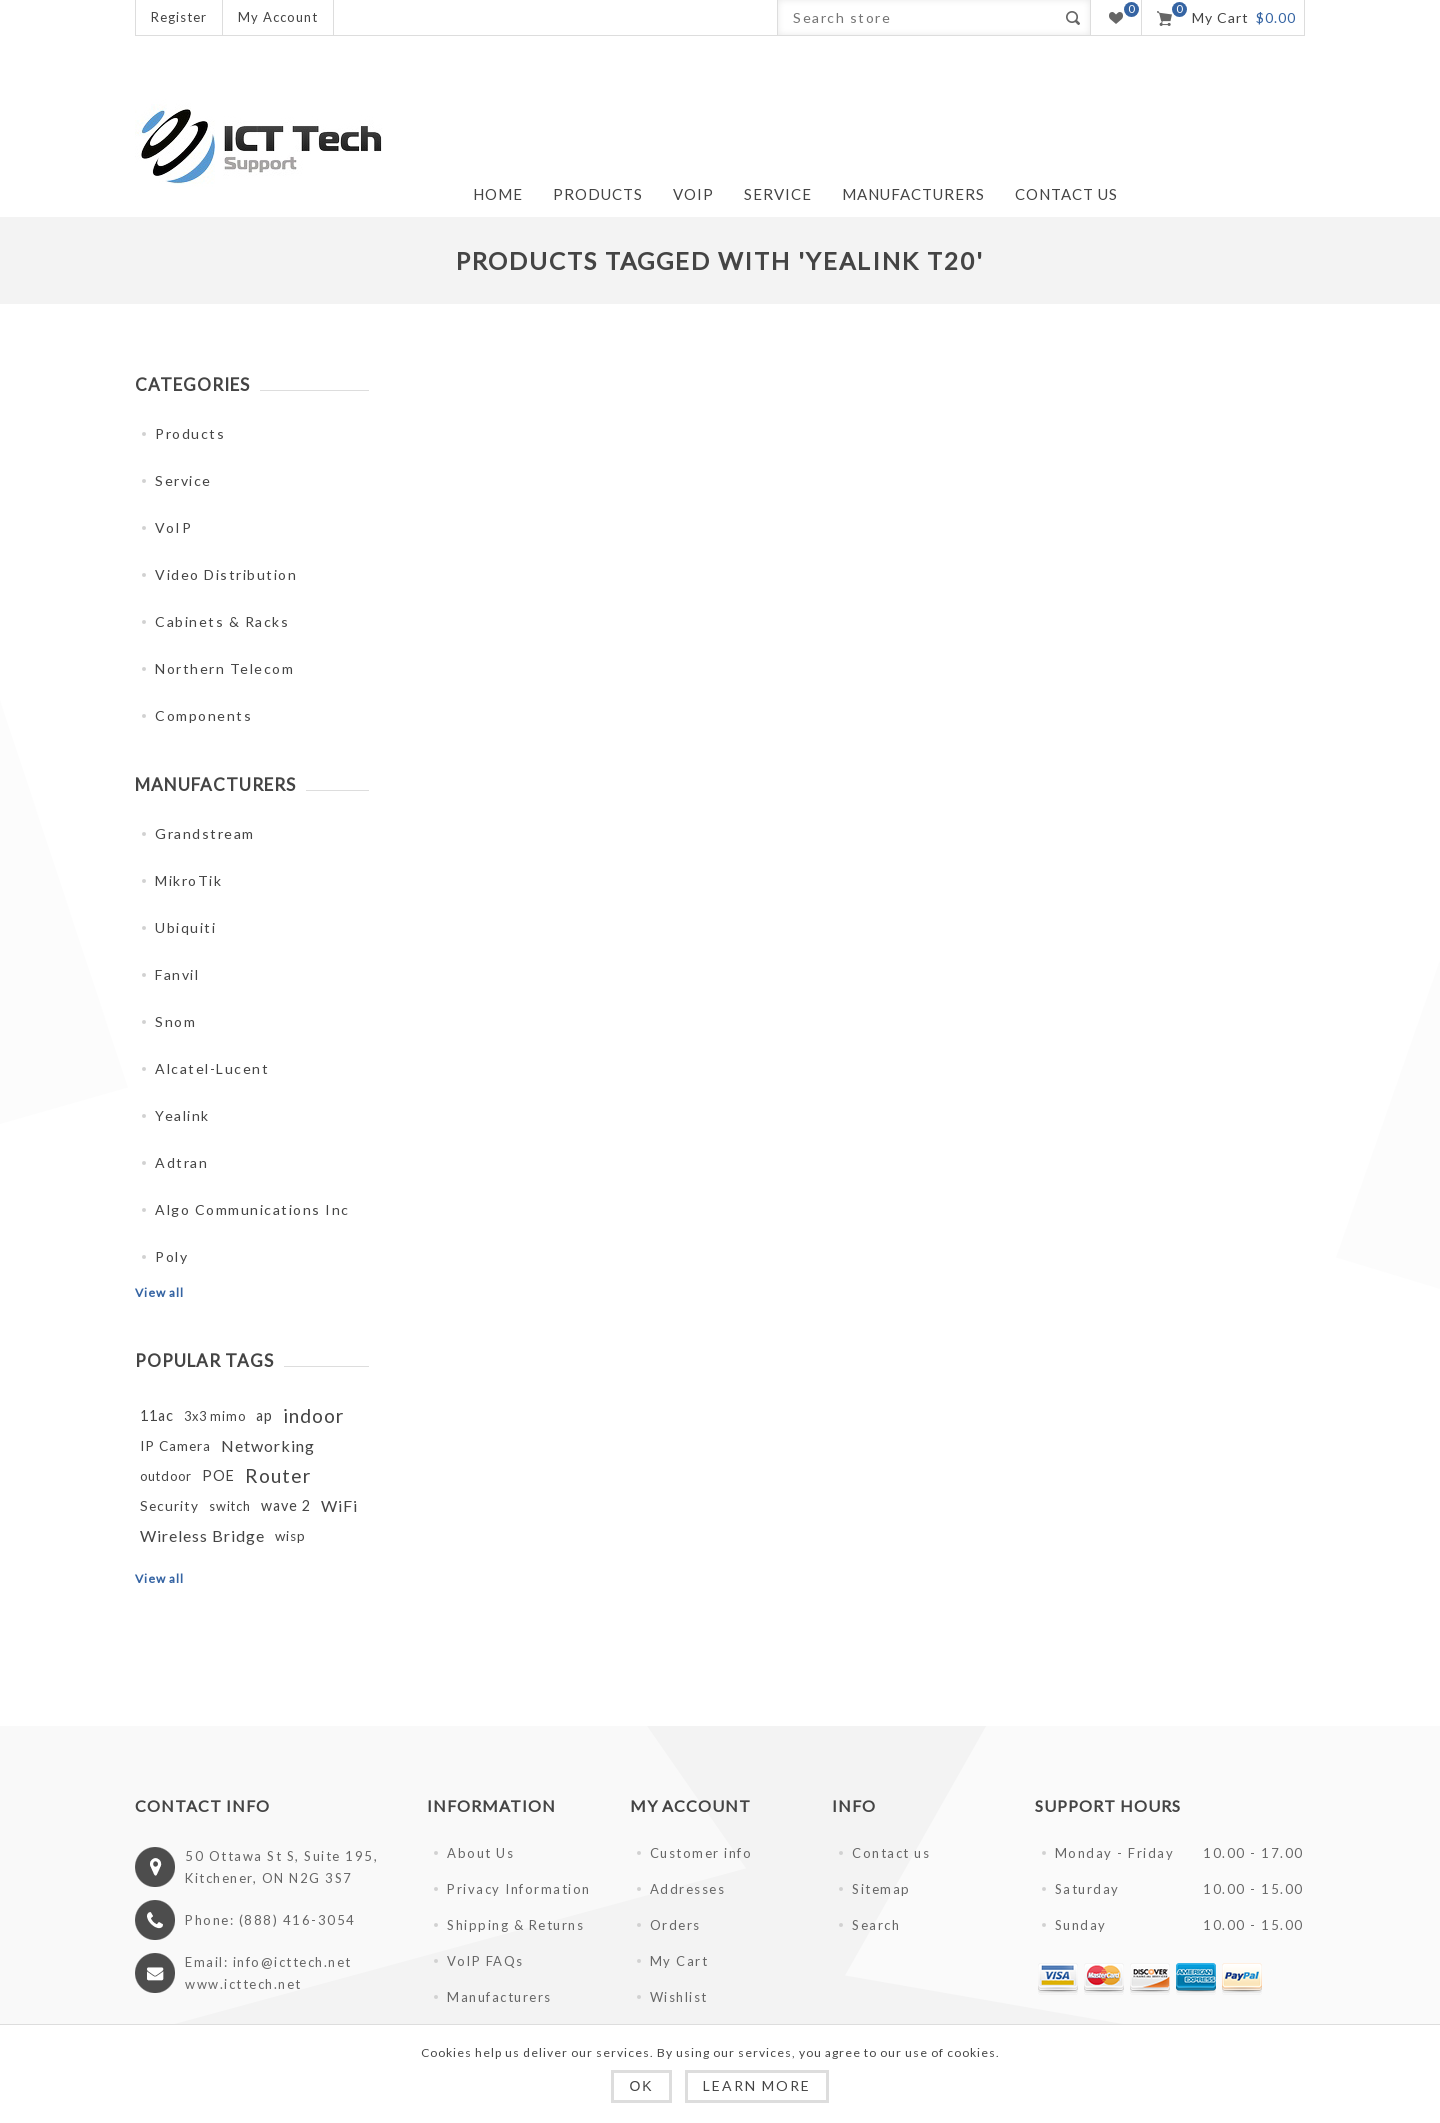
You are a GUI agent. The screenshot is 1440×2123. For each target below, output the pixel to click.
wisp (290, 1536)
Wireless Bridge (202, 1535)
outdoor (166, 1476)
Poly (171, 1256)
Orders (675, 1925)
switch (230, 1506)
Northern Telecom (224, 668)
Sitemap (881, 1889)
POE (218, 1475)
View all (159, 1292)
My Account (278, 17)
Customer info (701, 1853)
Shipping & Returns (515, 1925)
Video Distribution (226, 574)
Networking (268, 1445)
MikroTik (188, 880)
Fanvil (177, 974)
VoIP (173, 527)
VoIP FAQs (485, 1961)
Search (1072, 17)
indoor (313, 1415)
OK (641, 2086)
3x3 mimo (215, 1416)
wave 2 (286, 1505)
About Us (480, 1853)
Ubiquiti (185, 927)
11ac (157, 1415)
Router (278, 1475)
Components (203, 715)
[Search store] (916, 17)
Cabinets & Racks (222, 621)
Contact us (891, 1853)
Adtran (181, 1162)
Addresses (688, 1889)
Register (179, 17)
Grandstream (205, 833)
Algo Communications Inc (252, 1209)
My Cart (679, 1961)
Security (169, 1506)
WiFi (339, 1505)
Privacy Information (519, 1889)
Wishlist (679, 1997)
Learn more (757, 2085)
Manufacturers (499, 1997)
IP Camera (175, 1446)
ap (264, 1415)
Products (190, 433)
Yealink (182, 1115)
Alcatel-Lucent (212, 1068)
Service (183, 480)
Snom (175, 1021)
